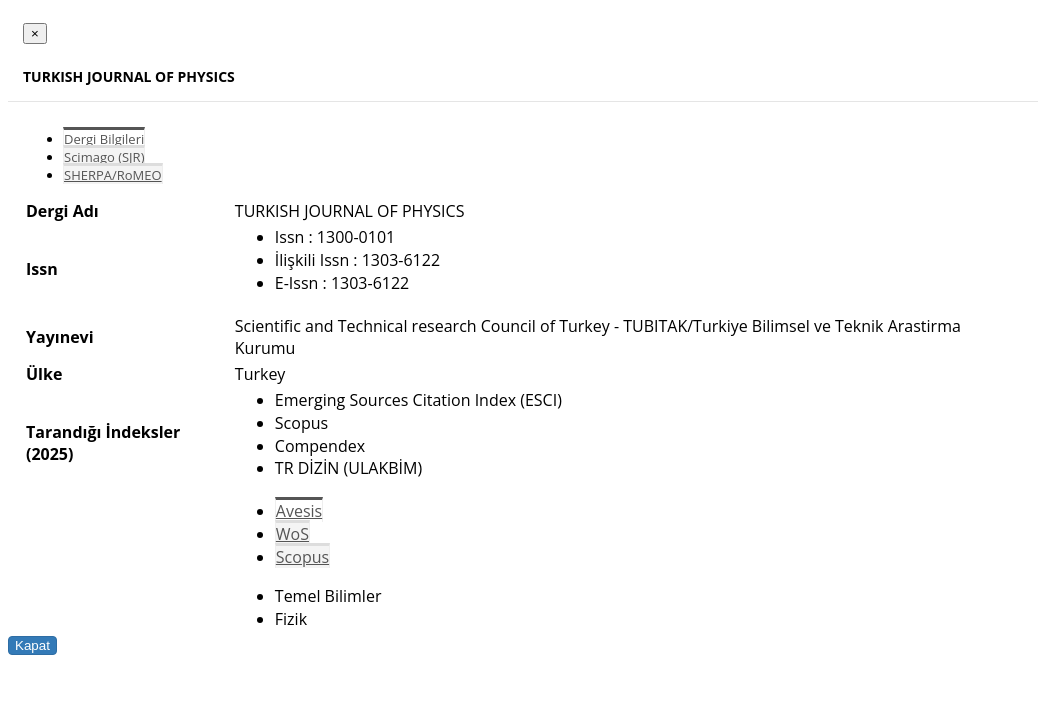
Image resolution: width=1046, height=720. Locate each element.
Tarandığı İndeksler (103, 432)
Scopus (302, 557)
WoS (292, 534)
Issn (42, 269)
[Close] (35, 33)
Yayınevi (60, 337)
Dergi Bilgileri (104, 139)
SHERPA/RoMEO (113, 175)
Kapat (32, 645)
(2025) (49, 454)
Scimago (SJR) (104, 157)
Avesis (299, 511)
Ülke (44, 374)
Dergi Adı (62, 211)
